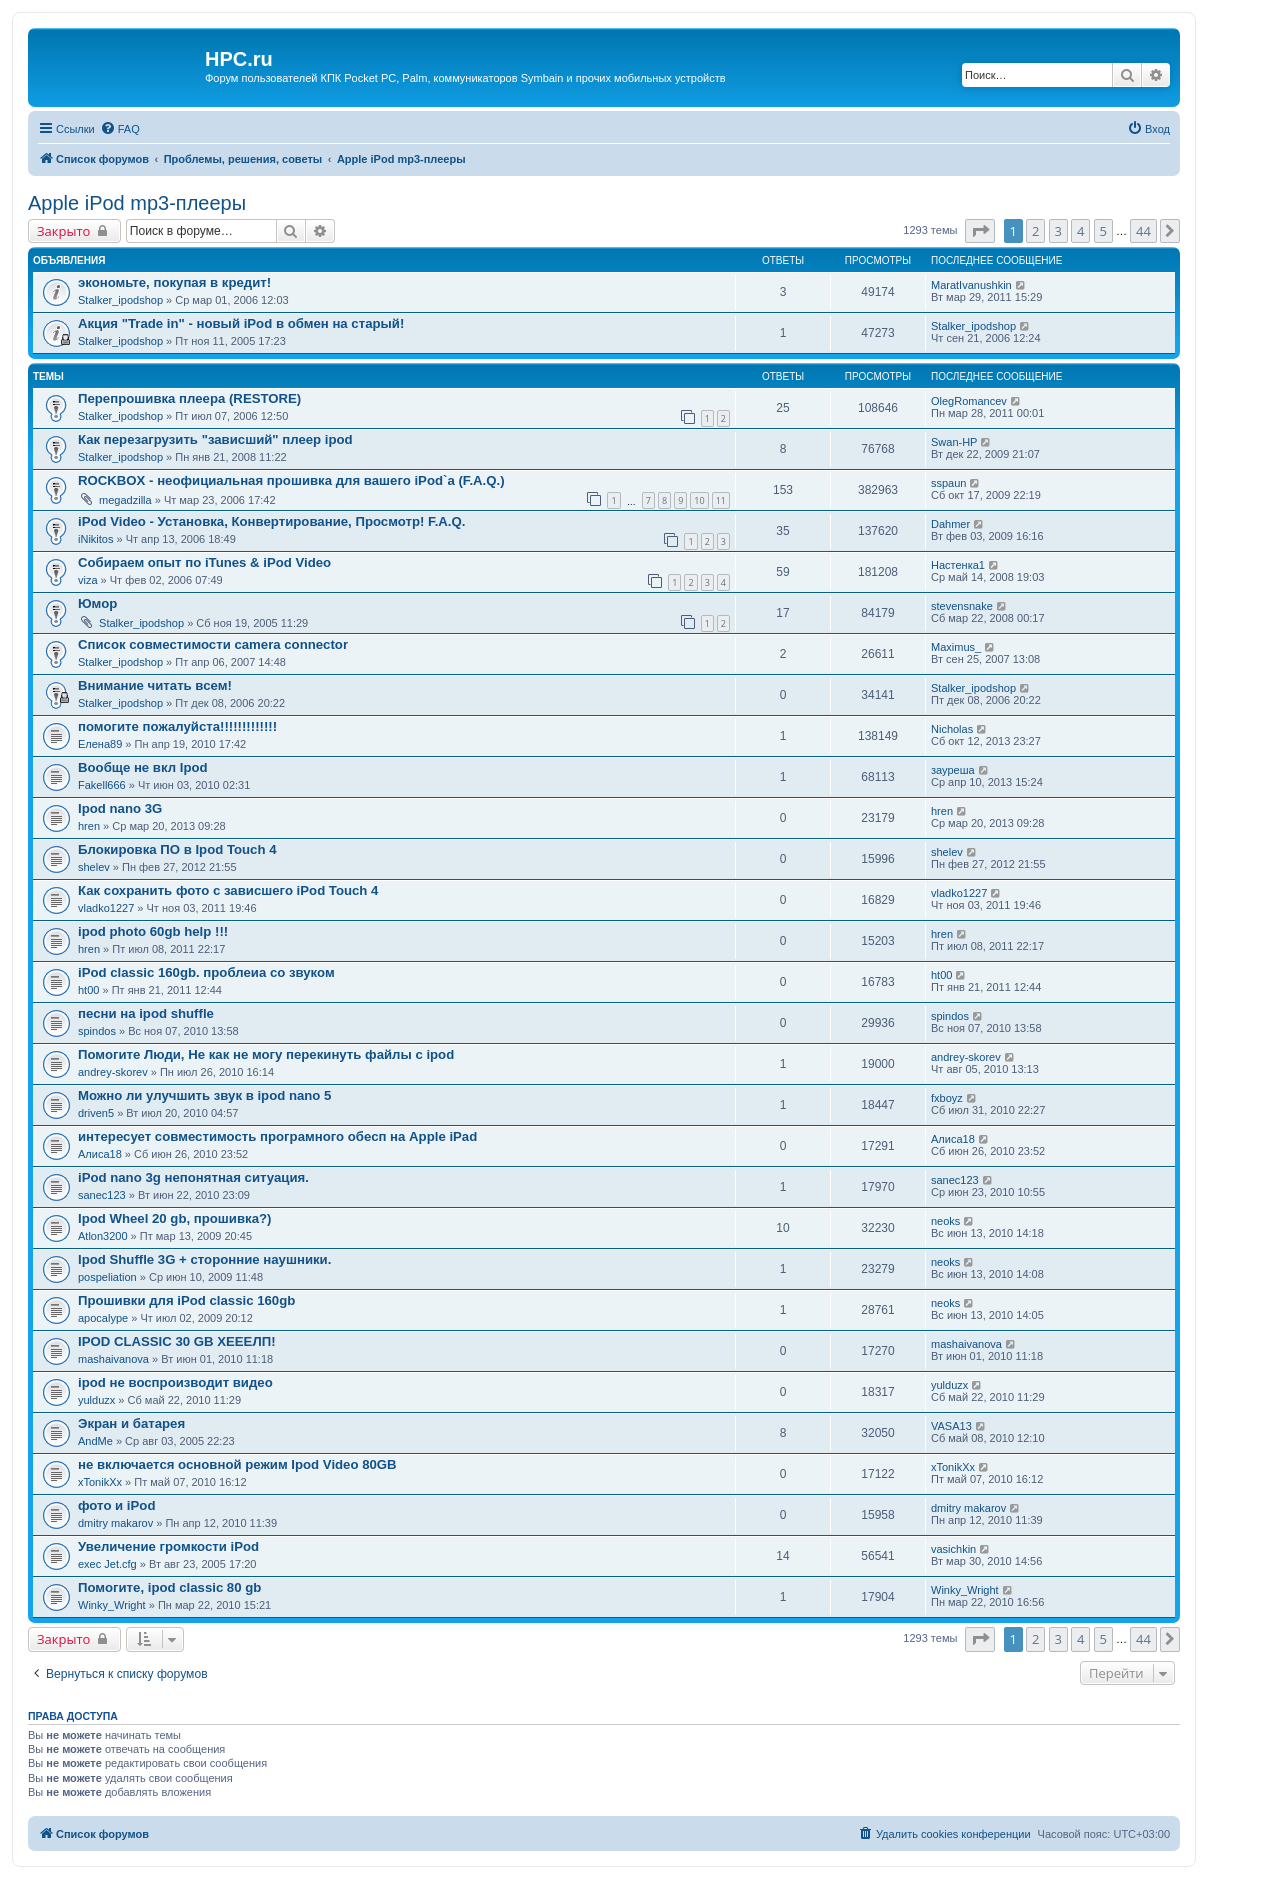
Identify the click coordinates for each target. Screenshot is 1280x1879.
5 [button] (1103, 231)
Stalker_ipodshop (120, 300)
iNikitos (95, 539)
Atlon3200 (103, 1236)
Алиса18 (100, 1154)
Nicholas (952, 729)
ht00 (88, 990)
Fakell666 (102, 785)
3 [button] (1058, 231)
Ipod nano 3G (120, 808)
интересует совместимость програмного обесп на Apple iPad (277, 1136)
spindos (97, 1031)
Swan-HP (954, 442)
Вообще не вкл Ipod (143, 767)
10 (699, 500)
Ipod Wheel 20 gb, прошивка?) (174, 1218)
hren (89, 826)
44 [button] (1143, 231)
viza (88, 580)
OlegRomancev (969, 401)
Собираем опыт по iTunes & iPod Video (204, 562)
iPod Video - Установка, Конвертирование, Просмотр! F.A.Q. (271, 521)
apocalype (103, 1318)
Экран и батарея (131, 1423)
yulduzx (96, 1400)
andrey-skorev (113, 1072)
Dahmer (950, 524)
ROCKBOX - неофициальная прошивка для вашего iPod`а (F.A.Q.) (291, 480)
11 (721, 500)
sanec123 (102, 1195)
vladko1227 (106, 908)
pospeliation (107, 1277)
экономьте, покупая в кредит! (174, 282)
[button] (980, 231)
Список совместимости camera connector (213, 644)
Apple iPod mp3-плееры (137, 203)
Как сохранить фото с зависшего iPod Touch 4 (228, 890)
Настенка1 (958, 565)
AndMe (95, 1441)
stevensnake (962, 606)
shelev (94, 867)
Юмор (97, 603)
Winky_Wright (112, 1605)
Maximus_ (956, 647)
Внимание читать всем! (155, 685)
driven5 (96, 1113)
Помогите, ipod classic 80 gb (169, 1587)
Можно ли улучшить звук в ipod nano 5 (204, 1095)
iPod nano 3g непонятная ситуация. (193, 1177)
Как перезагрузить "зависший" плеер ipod (215, 439)
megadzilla (125, 500)
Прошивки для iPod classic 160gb (186, 1300)
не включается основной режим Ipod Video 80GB (237, 1464)
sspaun (948, 483)
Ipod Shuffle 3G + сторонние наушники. (204, 1259)
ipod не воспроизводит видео (175, 1382)
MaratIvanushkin (971, 285)
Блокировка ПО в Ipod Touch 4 (177, 849)
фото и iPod (116, 1505)
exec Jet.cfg (107, 1564)
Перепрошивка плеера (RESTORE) (189, 398)
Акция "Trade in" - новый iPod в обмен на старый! (241, 323)
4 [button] (1080, 231)
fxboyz (947, 1098)
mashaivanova (113, 1359)
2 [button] (1035, 231)
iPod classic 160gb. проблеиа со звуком (206, 972)
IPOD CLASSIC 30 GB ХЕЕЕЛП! (177, 1341)
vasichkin (953, 1549)
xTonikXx (100, 1482)
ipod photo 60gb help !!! (153, 931)
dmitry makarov (115, 1523)
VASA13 (951, 1426)
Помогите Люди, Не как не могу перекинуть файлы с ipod (266, 1054)
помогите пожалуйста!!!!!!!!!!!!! (177, 726)
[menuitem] (120, 129)
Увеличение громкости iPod (168, 1546)
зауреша (953, 770)
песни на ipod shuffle (146, 1013)
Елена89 (100, 744)
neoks (945, 1221)
